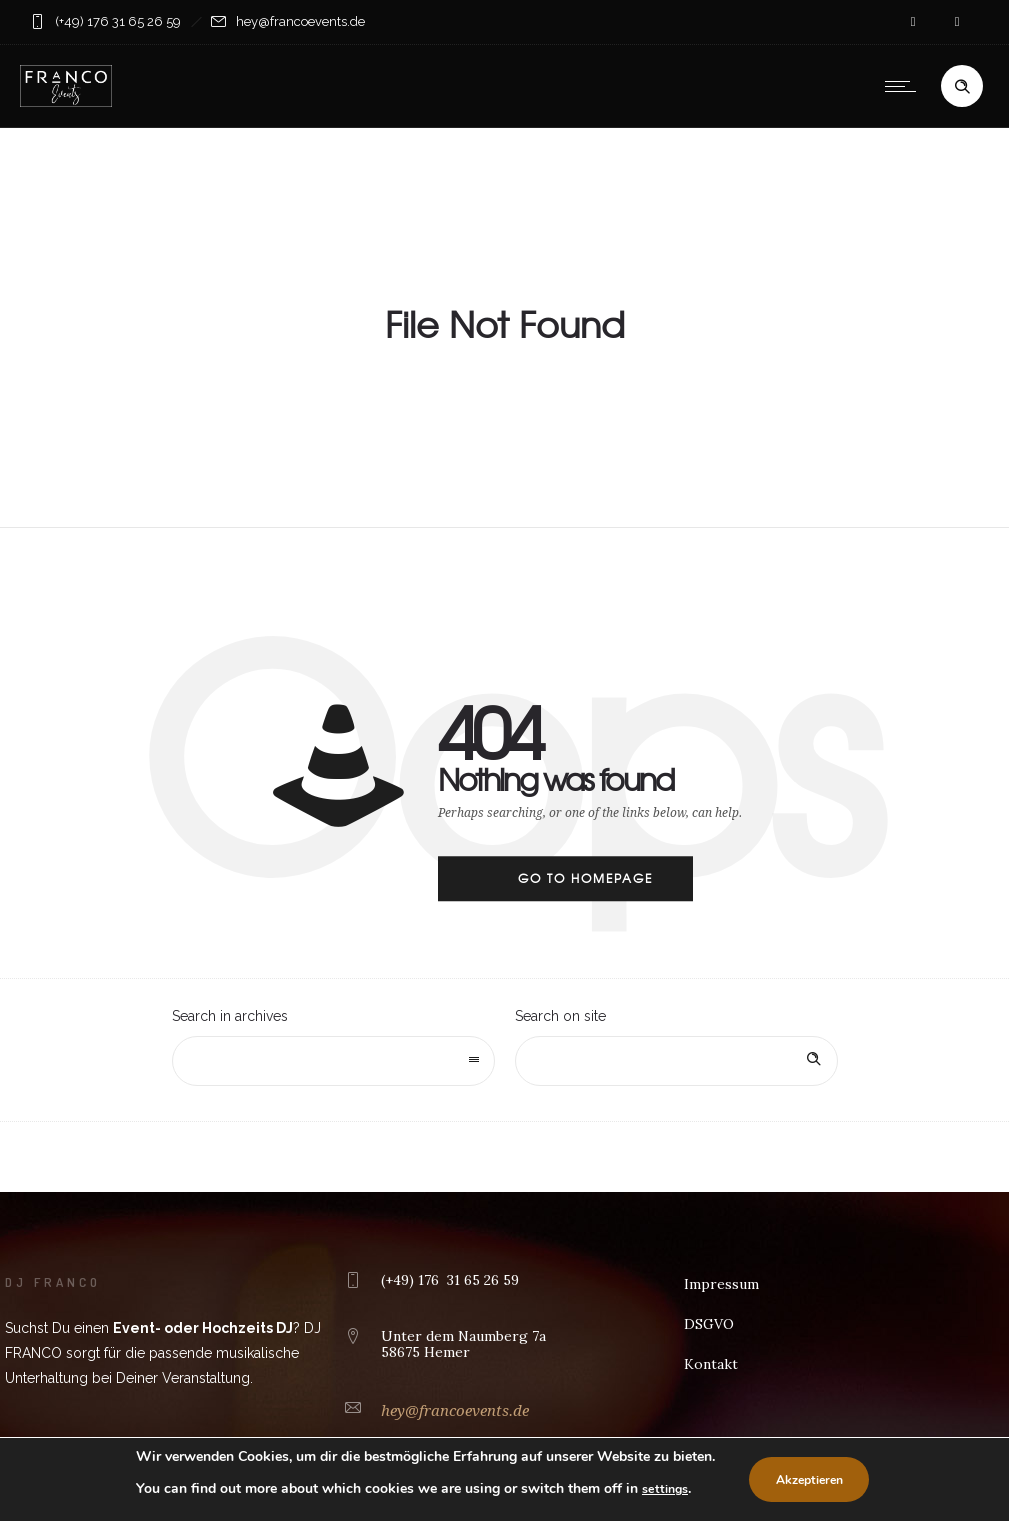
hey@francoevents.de (455, 1411)
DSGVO (709, 1324)
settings (663, 1489)
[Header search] (962, 87)
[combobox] (333, 1061)
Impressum (721, 1284)
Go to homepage (585, 878)
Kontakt (711, 1364)
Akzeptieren (821, 1480)
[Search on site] (676, 1061)
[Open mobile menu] (905, 86)
